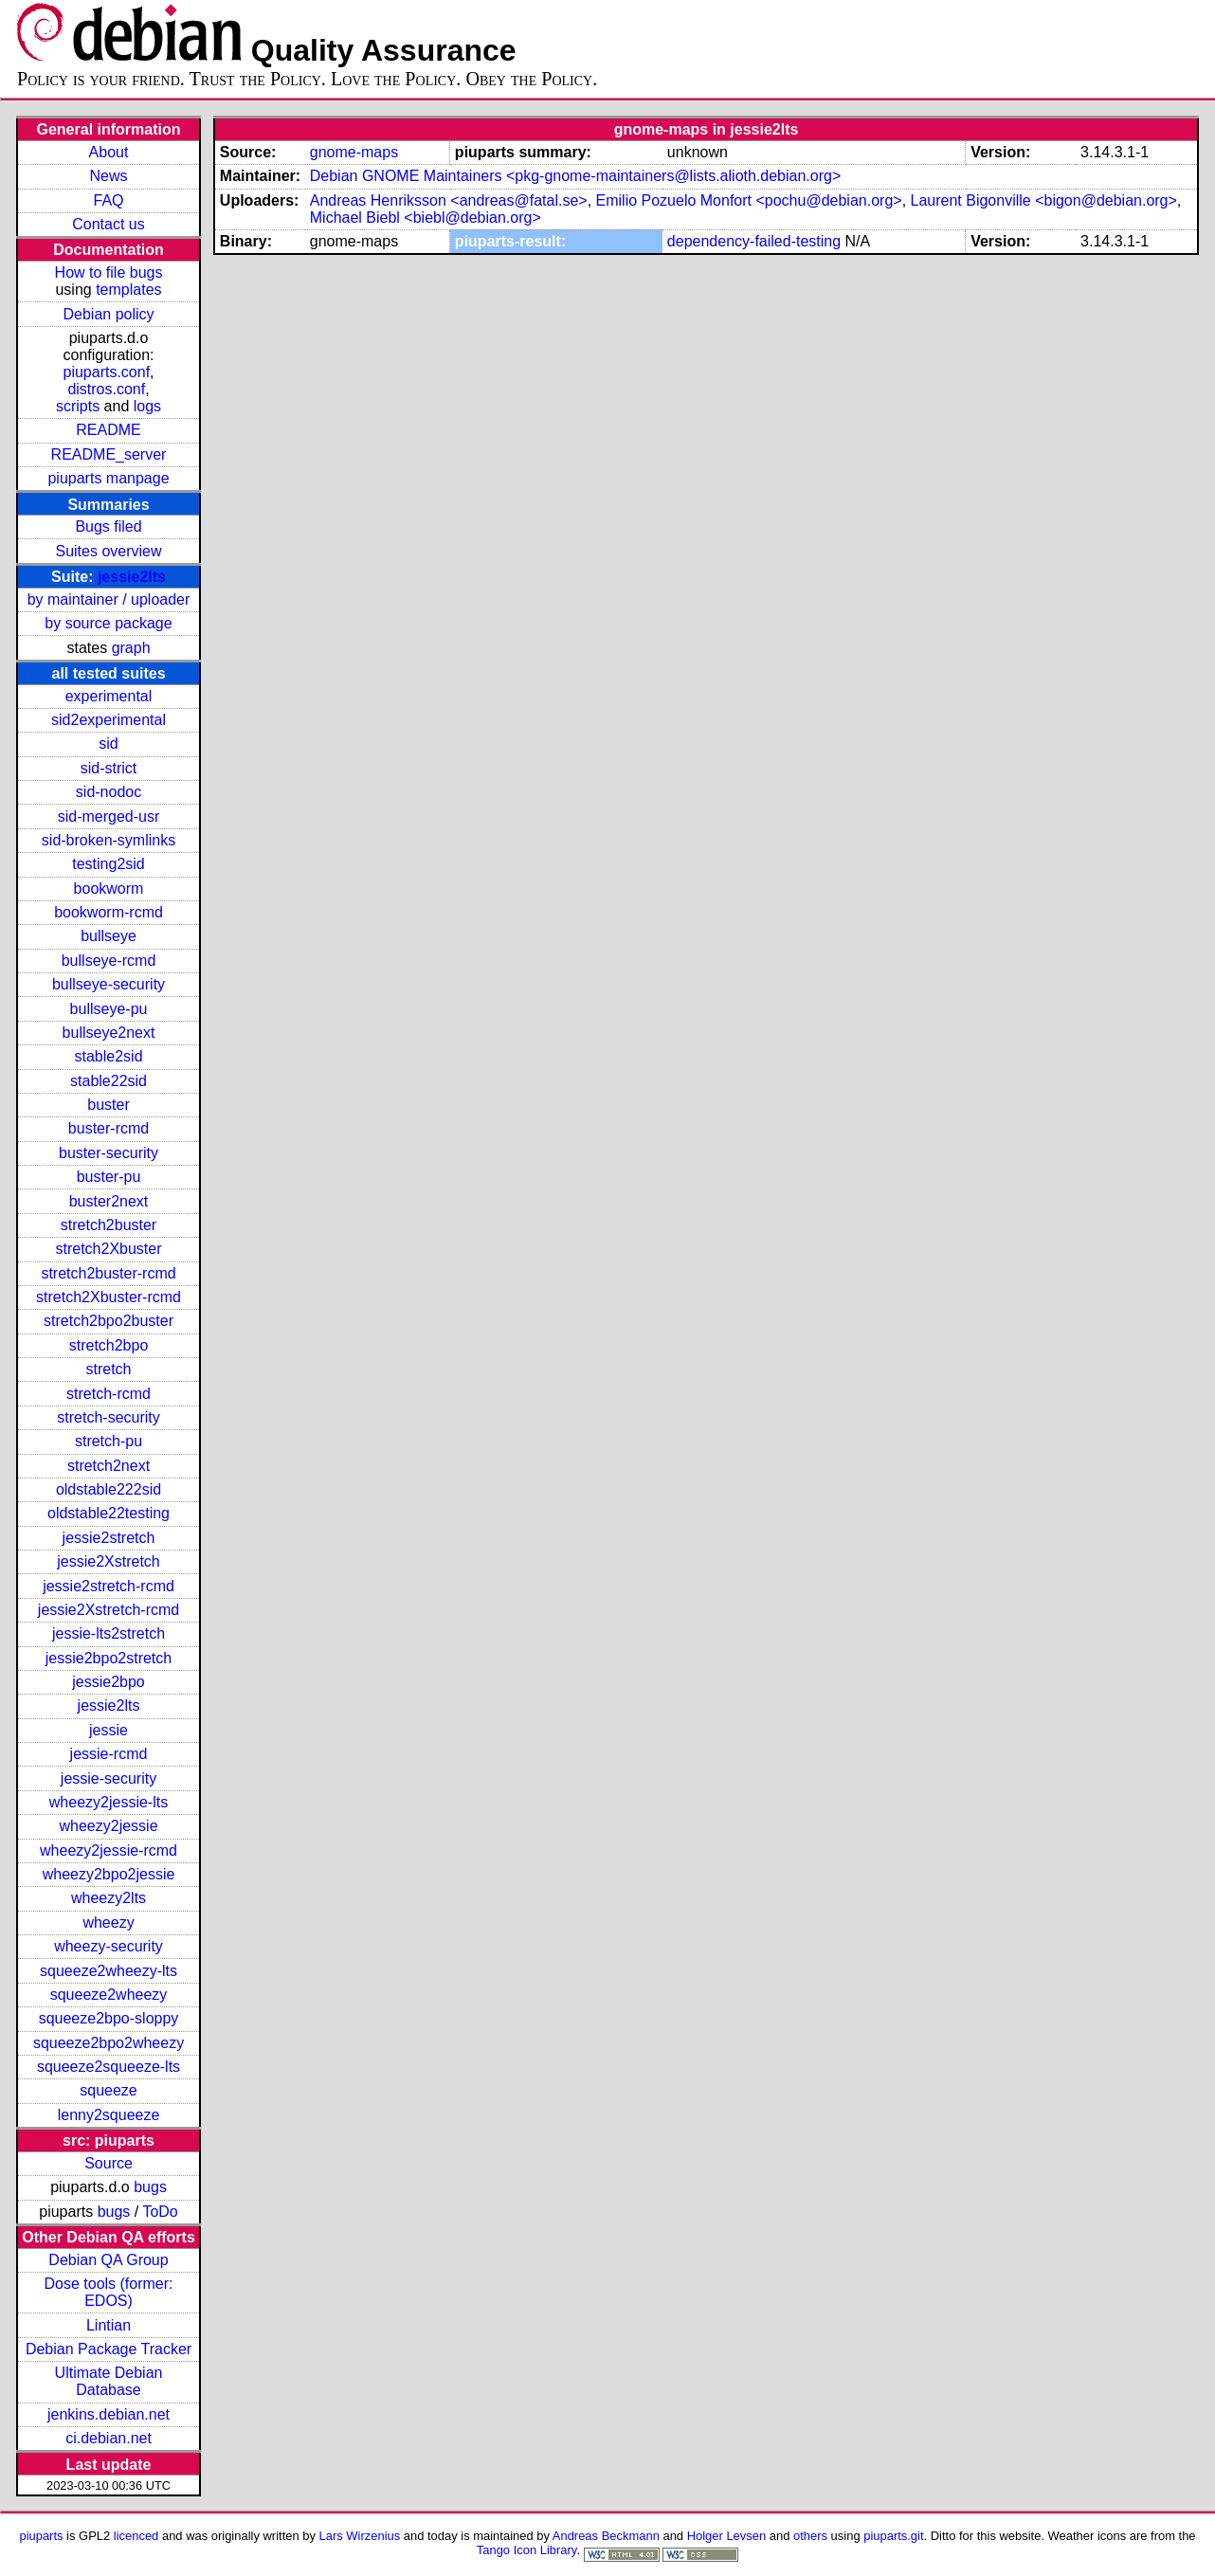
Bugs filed (108, 526)
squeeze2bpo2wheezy (108, 2043)
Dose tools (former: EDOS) (108, 2292)
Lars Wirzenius (360, 2536)
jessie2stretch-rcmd (108, 1586)
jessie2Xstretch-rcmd (108, 1610)
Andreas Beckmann (606, 2536)
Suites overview (108, 551)
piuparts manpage (108, 478)
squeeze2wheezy (109, 1994)
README (108, 430)
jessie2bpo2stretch (108, 1658)
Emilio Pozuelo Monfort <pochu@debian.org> (749, 200)
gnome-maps (354, 152)
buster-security (108, 1153)
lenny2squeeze (109, 2115)
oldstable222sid (108, 1489)
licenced (136, 2536)
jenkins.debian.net (108, 2414)
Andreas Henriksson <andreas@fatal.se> (449, 200)
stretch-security (108, 1417)
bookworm (109, 888)
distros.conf (106, 389)
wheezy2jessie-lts (108, 1802)
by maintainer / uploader (108, 599)
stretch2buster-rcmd (108, 1273)
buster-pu (109, 1177)
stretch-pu (108, 1441)
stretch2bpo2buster (108, 1321)
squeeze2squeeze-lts (108, 2067)
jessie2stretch (109, 1538)
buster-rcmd (108, 1128)
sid (108, 743)
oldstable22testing (108, 1513)
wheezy (108, 1922)
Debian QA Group (108, 2260)
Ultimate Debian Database (109, 2381)
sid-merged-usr (109, 816)
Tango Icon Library (527, 2550)
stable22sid (108, 1081)
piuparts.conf (106, 372)
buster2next (109, 1201)
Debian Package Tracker (108, 2349)
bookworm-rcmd (108, 912)
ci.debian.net (108, 2438)
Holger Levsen (727, 2536)
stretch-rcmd (108, 1394)
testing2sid (108, 864)
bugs (150, 2187)
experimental (109, 696)
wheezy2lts (108, 1898)
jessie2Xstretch (108, 1561)
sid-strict (109, 768)
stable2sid (108, 1056)
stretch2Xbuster (108, 1249)
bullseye (108, 936)
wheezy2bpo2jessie (109, 1874)
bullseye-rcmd (109, 960)
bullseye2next (109, 1033)
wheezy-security (108, 1946)
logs (147, 406)
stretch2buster (108, 1225)
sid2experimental (108, 720)
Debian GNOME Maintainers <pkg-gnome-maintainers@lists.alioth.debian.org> (576, 176)
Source (108, 2163)
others (810, 2536)
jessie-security (108, 1778)
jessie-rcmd (109, 1754)
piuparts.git (893, 2536)
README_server (109, 454)
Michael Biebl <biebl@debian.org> (425, 217)
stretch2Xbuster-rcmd (108, 1297)
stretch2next (108, 1466)
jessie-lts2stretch (108, 1633)
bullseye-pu (109, 1009)
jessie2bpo (108, 1682)
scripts (78, 406)
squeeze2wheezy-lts (108, 1971)
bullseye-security (108, 984)
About (109, 152)
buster (108, 1105)
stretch (109, 1369)
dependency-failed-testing (754, 241)
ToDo (159, 2212)
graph (131, 648)
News (109, 176)
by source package (108, 623)
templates (128, 289)
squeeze (108, 2090)
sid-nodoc (108, 792)
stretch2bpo (109, 1345)
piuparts (41, 2536)
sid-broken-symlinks (108, 840)
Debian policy (108, 314)
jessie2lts (132, 577)
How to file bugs (109, 272)
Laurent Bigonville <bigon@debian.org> (1044, 200)
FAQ (109, 200)
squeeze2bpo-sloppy (109, 2018)
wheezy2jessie (108, 1826)
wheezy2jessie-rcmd (108, 1850)
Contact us (108, 224)
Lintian (108, 2325)
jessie (108, 1730)
